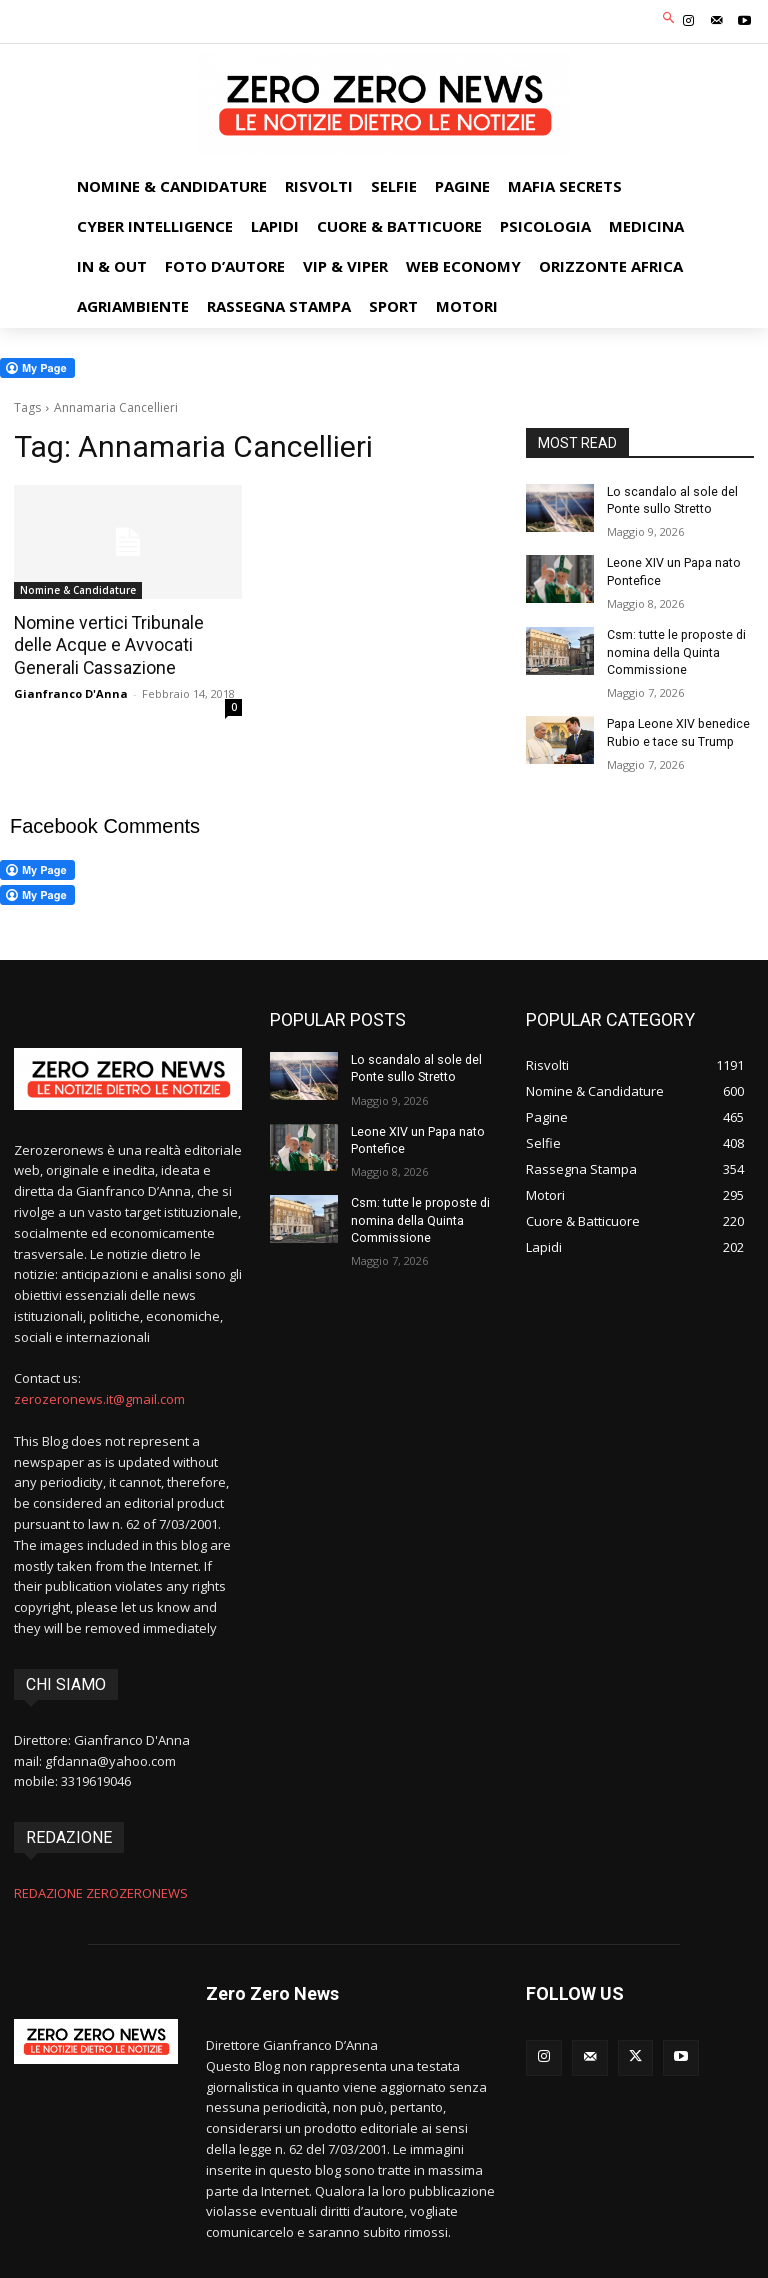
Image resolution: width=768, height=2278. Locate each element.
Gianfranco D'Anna (71, 691)
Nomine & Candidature (78, 590)
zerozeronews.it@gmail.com (99, 1394)
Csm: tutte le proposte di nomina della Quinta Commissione (674, 650)
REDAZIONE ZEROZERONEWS (101, 1888)
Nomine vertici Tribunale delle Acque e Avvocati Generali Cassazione (124, 645)
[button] (669, 19)
